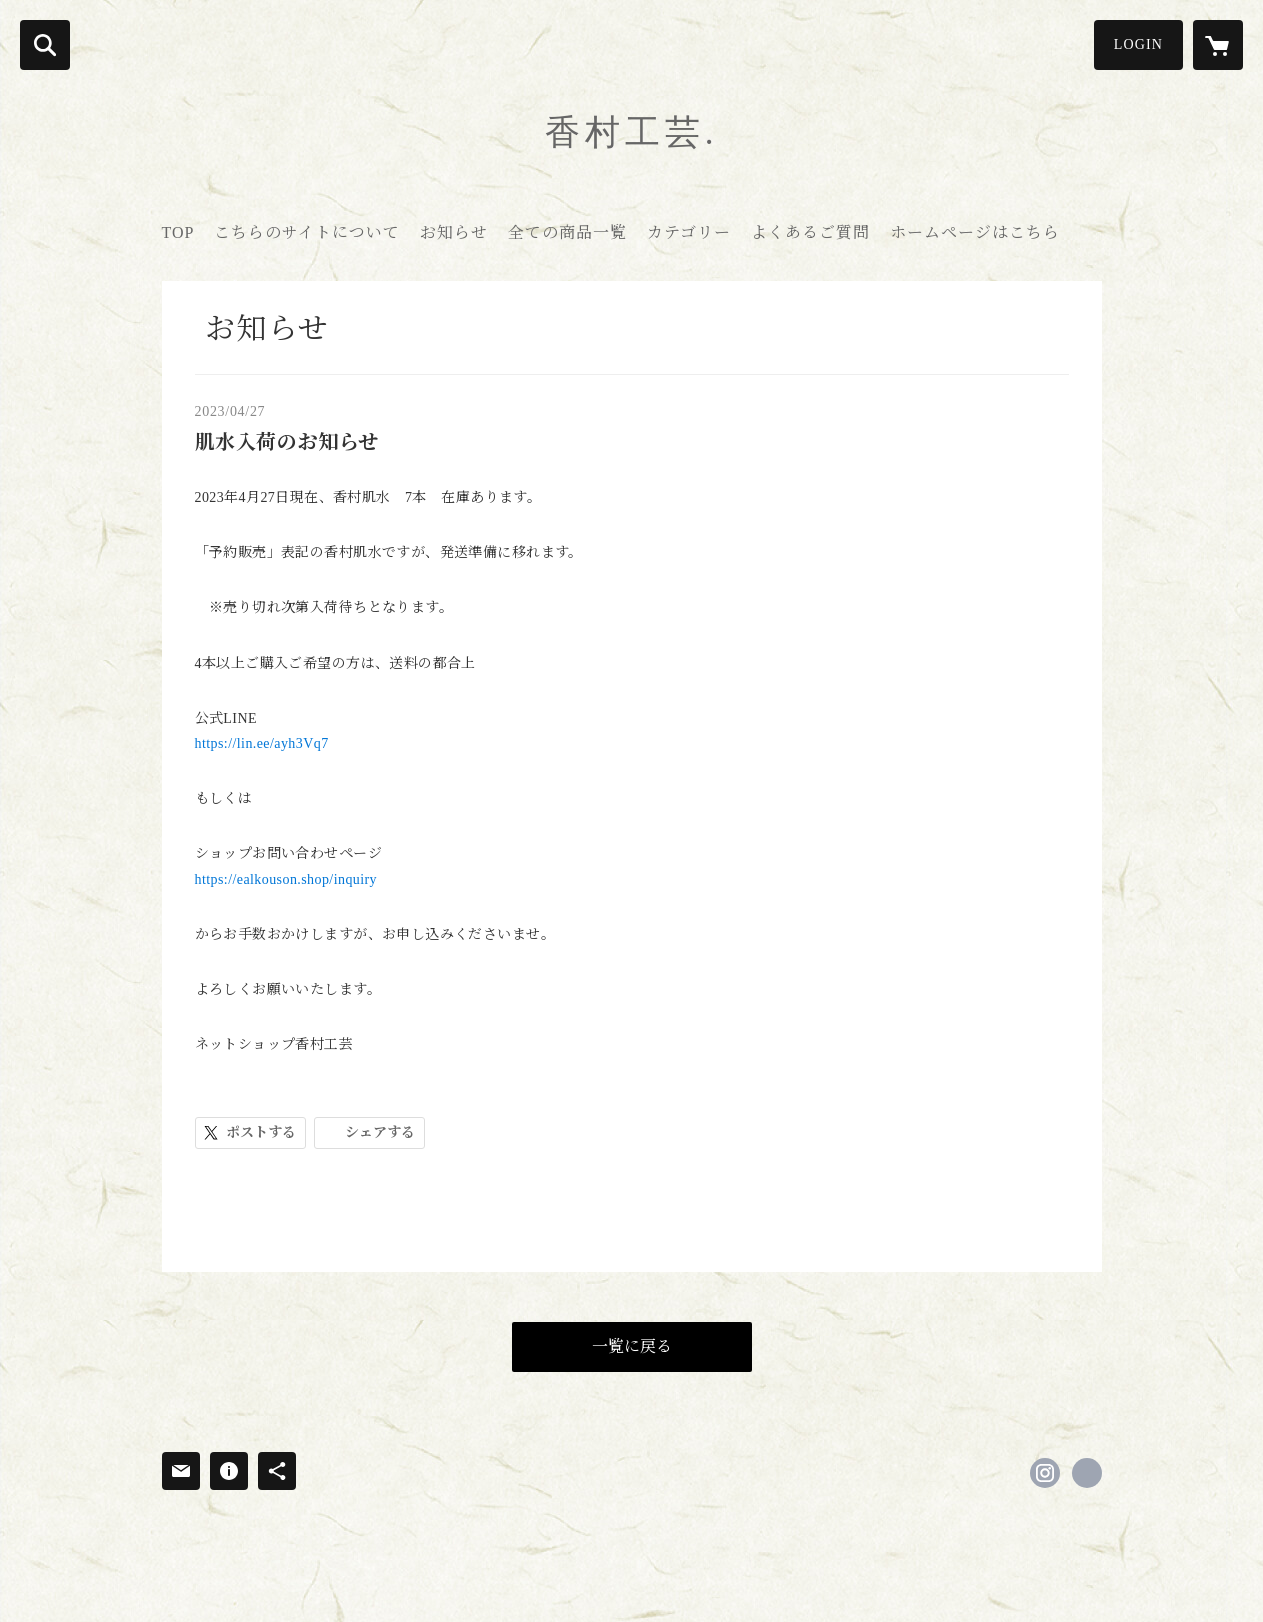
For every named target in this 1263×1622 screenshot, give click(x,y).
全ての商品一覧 (567, 232)
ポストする (261, 1132)
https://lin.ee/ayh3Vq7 (262, 743)
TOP (178, 232)
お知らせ (454, 232)
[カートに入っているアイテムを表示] (1218, 45)
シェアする (380, 1132)
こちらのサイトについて (307, 232)
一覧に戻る (632, 1346)
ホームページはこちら (975, 232)
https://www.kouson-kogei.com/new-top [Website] (1087, 1473)
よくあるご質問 (810, 232)
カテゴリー (689, 232)
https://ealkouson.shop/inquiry (286, 879)
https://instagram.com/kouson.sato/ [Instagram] (1045, 1473)
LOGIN (1138, 44)
